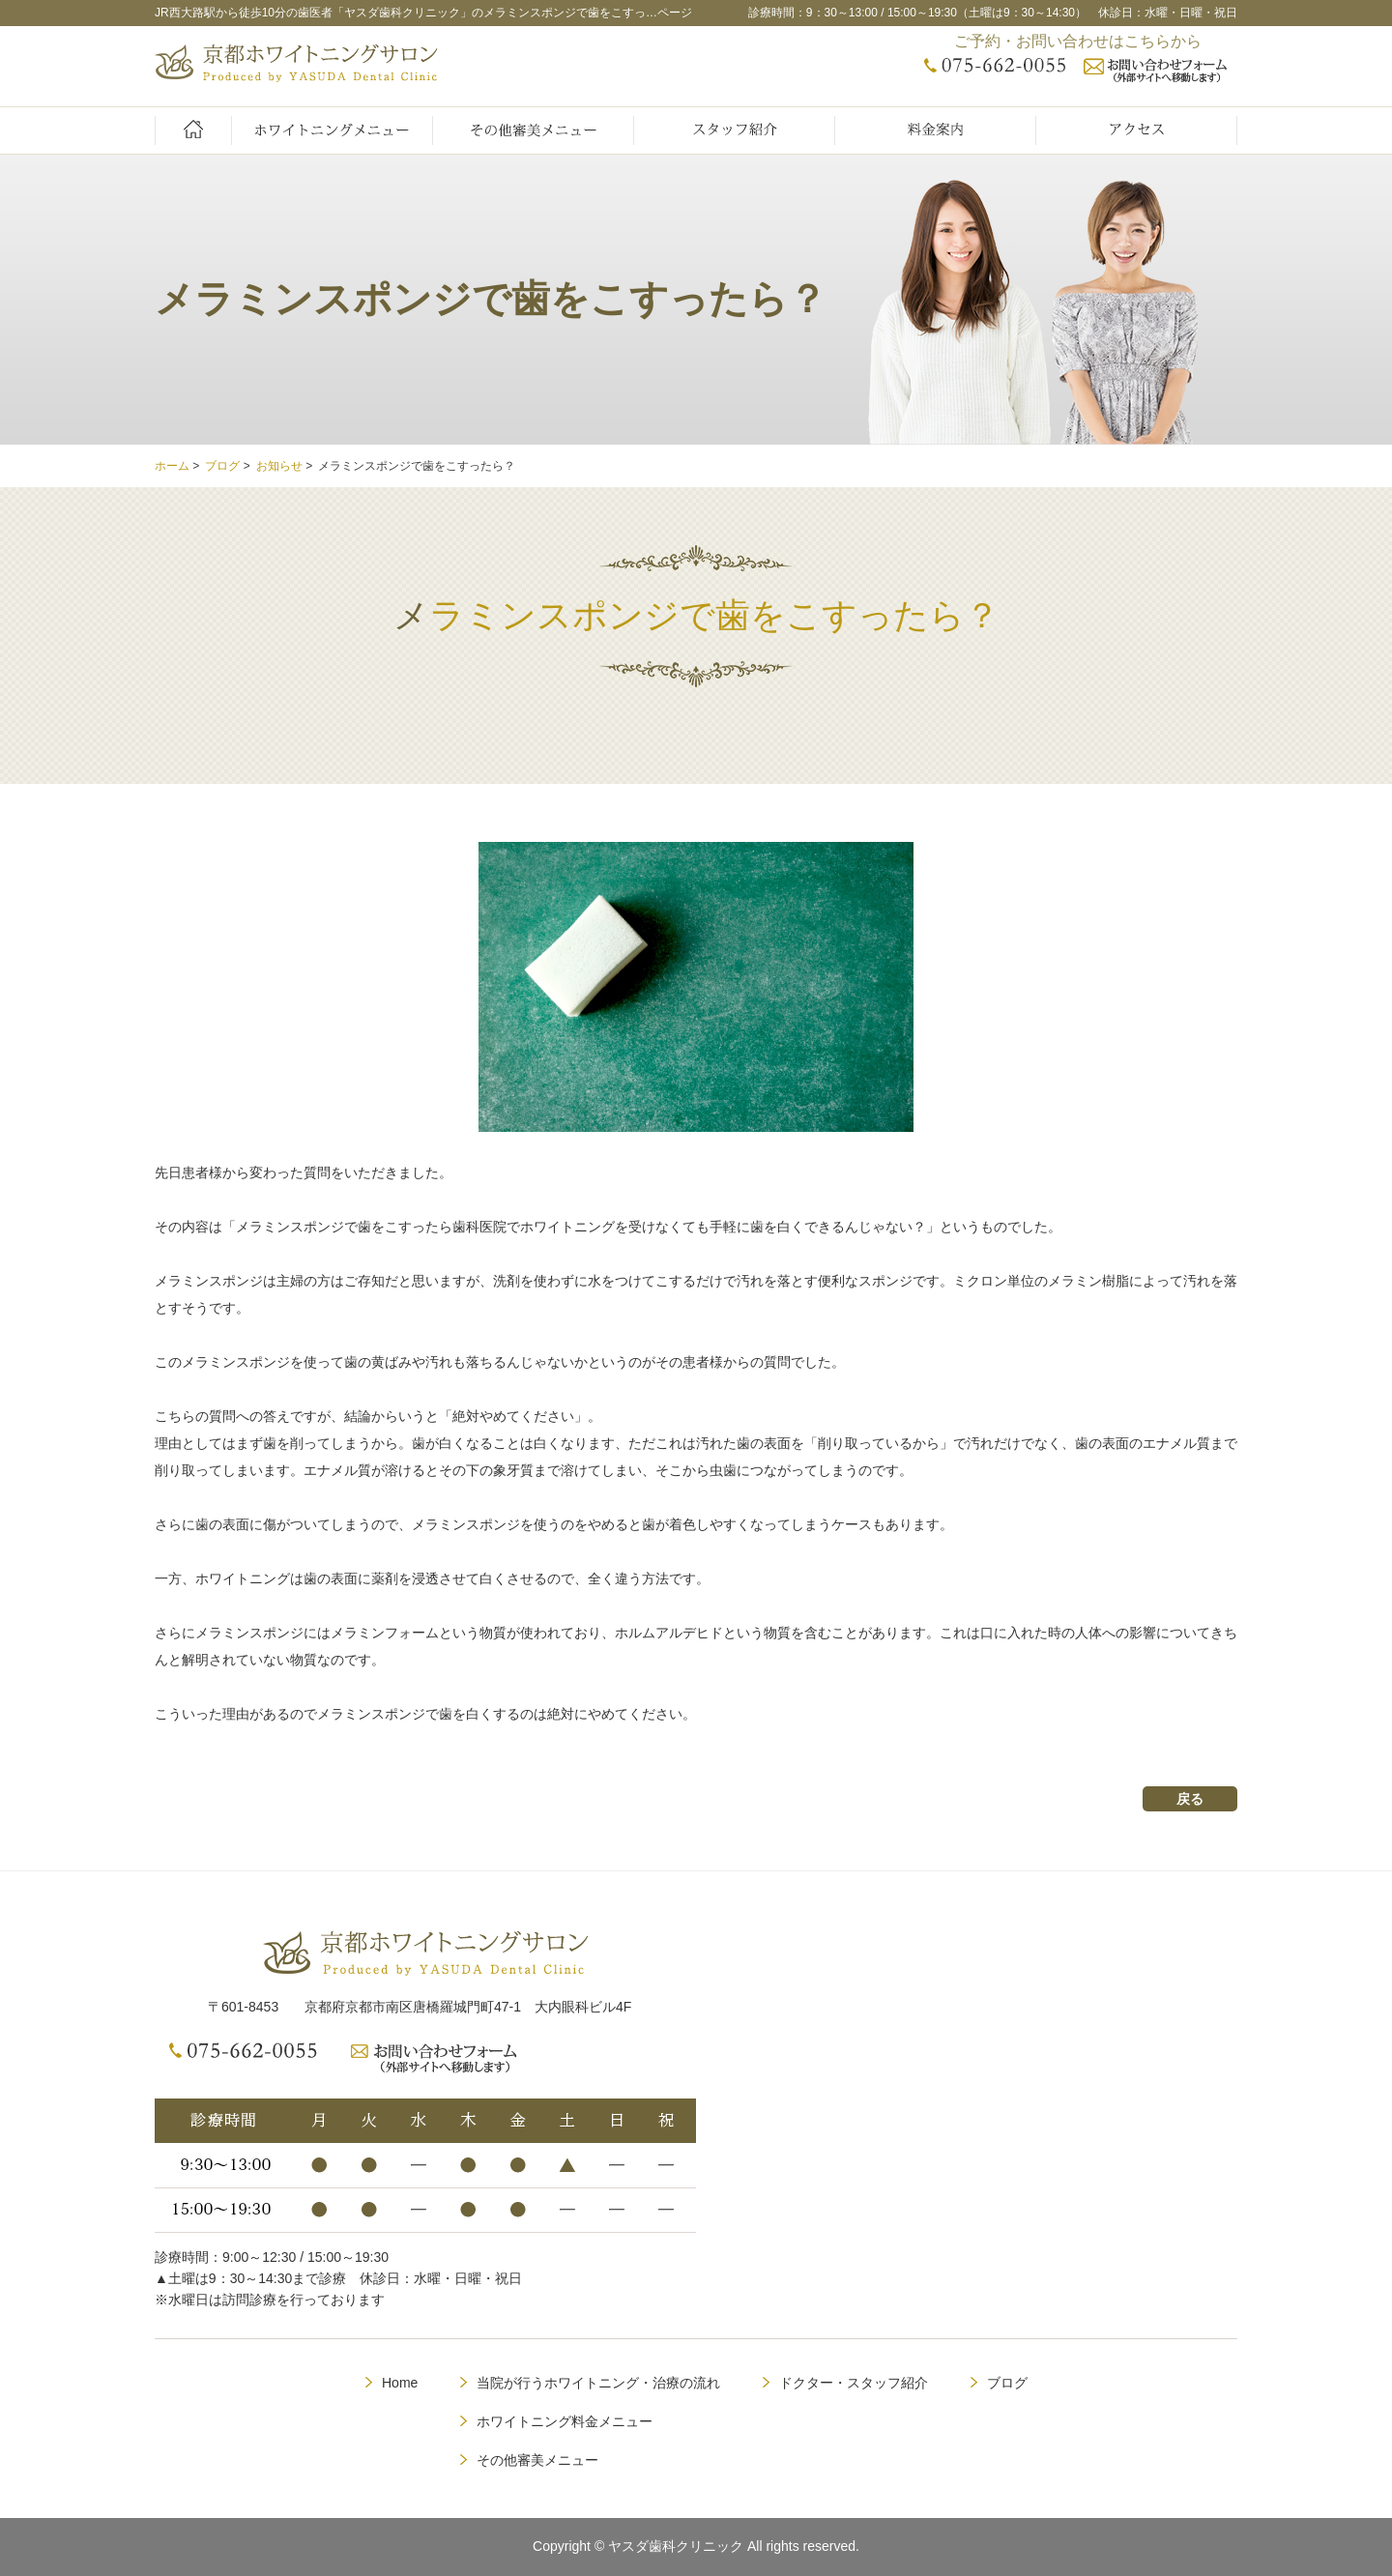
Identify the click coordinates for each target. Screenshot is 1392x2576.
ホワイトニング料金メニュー (564, 2421)
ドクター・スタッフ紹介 (853, 2382)
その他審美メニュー (537, 2460)
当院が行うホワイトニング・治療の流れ (598, 2382)
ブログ (222, 466)
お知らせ (279, 466)
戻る (1190, 1799)
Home (400, 2382)
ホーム (172, 466)
